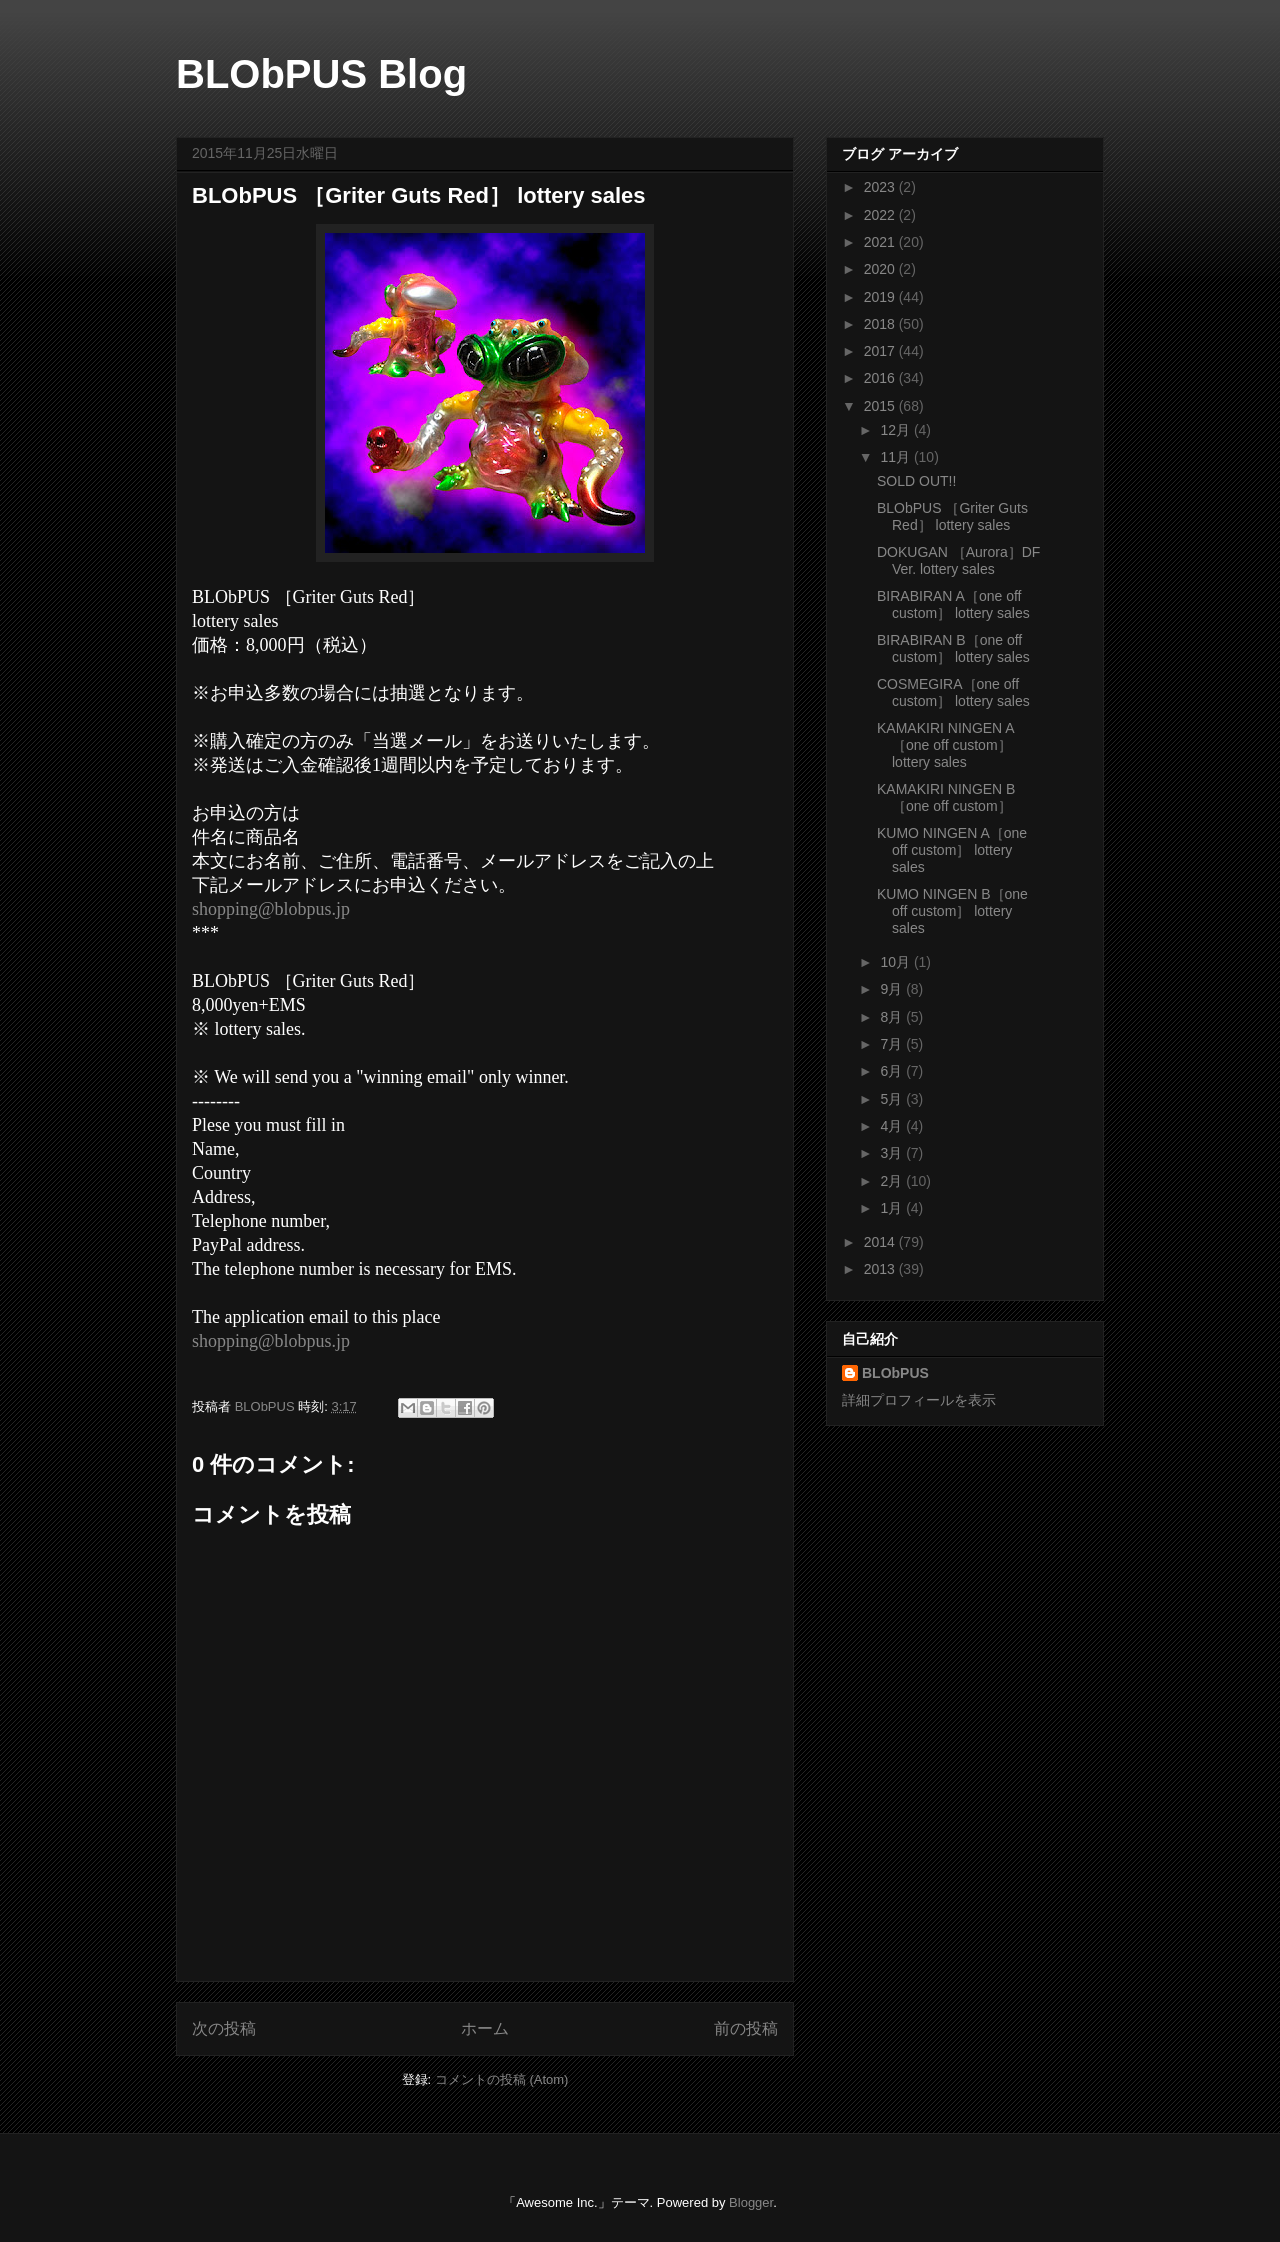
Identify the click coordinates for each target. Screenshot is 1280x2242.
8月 (893, 1017)
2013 (881, 1269)
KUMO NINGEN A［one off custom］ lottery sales (952, 850)
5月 (893, 1099)
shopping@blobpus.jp (271, 909)
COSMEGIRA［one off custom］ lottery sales (953, 692)
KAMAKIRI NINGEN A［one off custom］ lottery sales (946, 745)
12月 (896, 430)
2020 (881, 269)
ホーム (485, 2028)
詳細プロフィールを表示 (919, 1400)
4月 (893, 1126)
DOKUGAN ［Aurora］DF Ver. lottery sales (958, 560)
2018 (881, 324)
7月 (893, 1044)
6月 (893, 1071)
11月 (896, 457)
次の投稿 (224, 2028)
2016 (881, 378)
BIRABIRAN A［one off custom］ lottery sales (953, 604)
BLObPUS (895, 1373)
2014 (881, 1242)
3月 (893, 1153)
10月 (896, 962)
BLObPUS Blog (321, 74)
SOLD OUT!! (916, 481)
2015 (881, 406)
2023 (881, 187)
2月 (893, 1181)
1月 (893, 1208)
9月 (893, 989)
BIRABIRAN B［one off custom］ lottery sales (953, 648)
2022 (881, 215)
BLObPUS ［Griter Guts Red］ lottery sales (952, 516)
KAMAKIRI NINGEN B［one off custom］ (946, 797)
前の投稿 (746, 2028)
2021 (881, 242)
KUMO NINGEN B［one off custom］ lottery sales (952, 911)
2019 (881, 297)
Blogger (751, 2202)
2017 (881, 351)
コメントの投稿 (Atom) (502, 2079)
